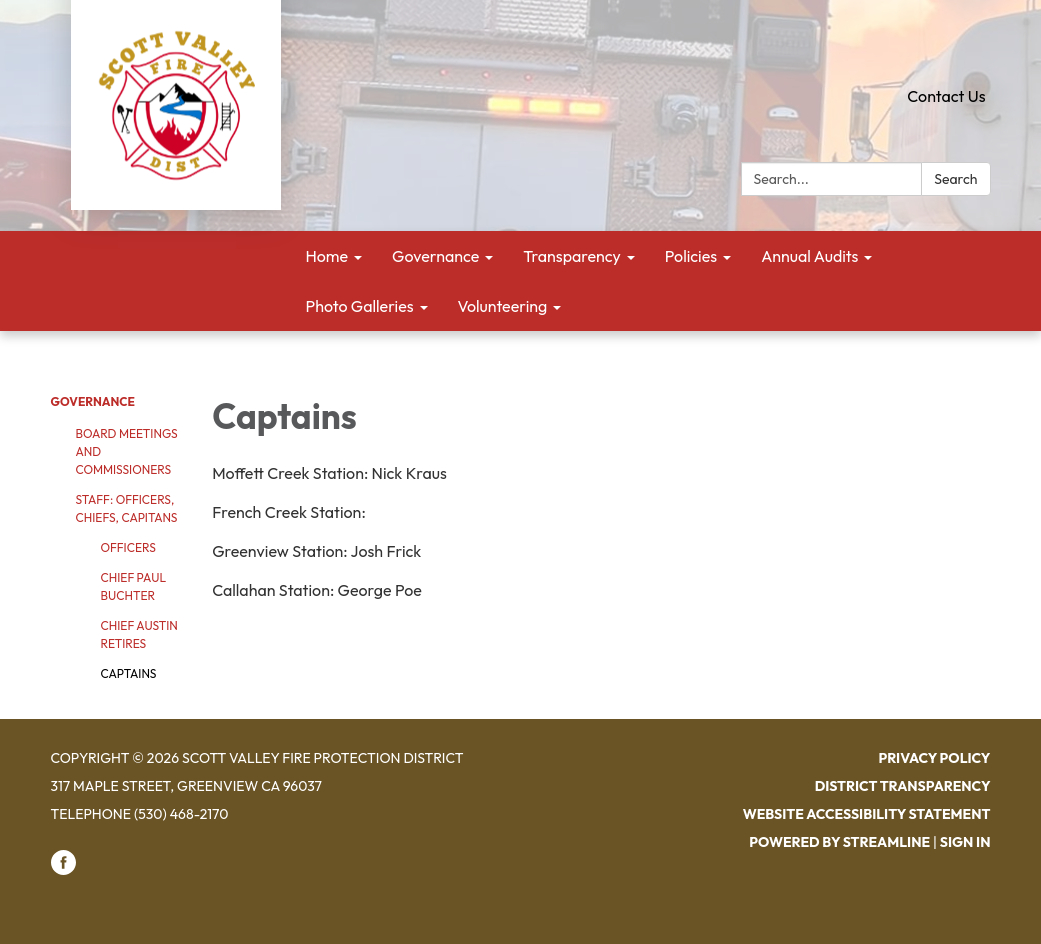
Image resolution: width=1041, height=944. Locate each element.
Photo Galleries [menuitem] (360, 306)
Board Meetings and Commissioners (127, 451)
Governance (93, 401)
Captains (129, 673)
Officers (128, 547)
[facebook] (63, 870)
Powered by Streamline (839, 842)
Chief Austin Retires (139, 634)
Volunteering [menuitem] (503, 306)
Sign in (965, 842)
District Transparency (903, 786)
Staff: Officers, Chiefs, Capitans (127, 508)
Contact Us (946, 96)
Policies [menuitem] (691, 256)
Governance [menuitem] (435, 256)
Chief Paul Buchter (133, 586)
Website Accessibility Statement (867, 814)
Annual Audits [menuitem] (809, 256)
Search (955, 179)
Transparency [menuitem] (572, 256)
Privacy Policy (934, 758)
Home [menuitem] (327, 256)
